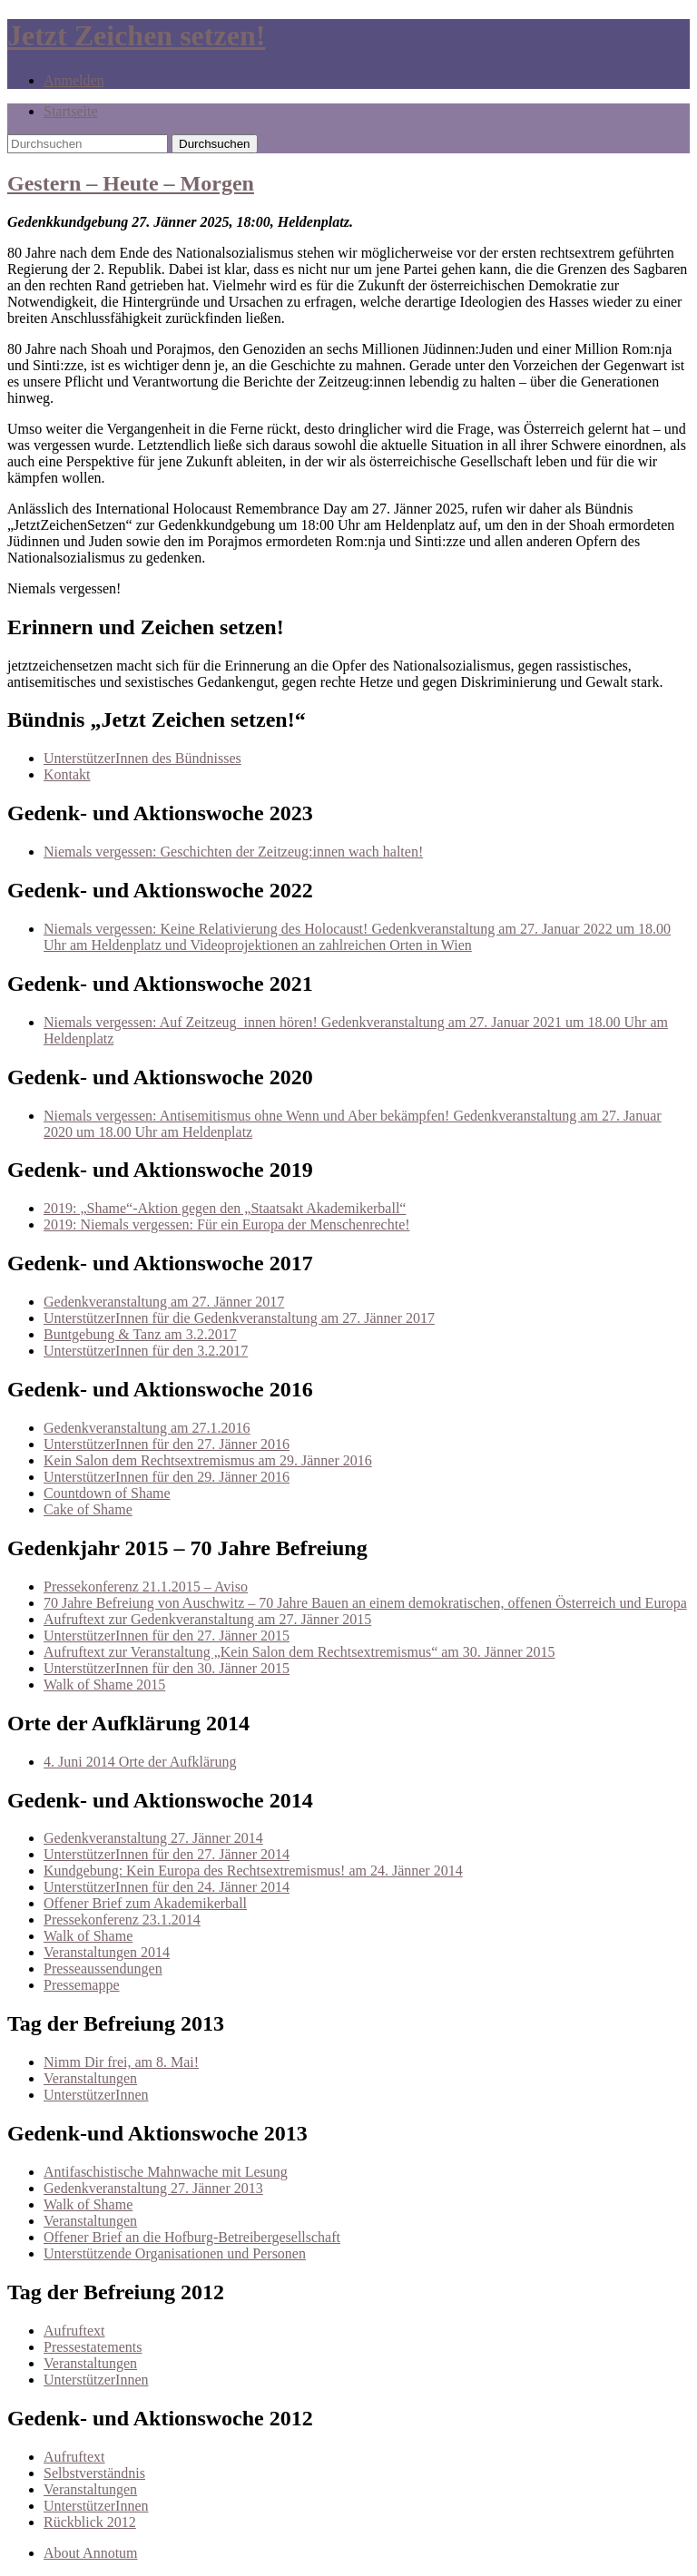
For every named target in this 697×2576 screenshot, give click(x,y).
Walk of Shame (88, 1936)
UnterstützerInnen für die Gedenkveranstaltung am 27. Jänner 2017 (239, 1318)
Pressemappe (82, 1985)
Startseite (71, 111)
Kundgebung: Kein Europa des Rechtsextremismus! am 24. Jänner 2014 (253, 1870)
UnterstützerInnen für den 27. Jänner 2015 (167, 1635)
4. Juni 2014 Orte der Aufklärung (140, 1761)
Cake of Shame (88, 1509)
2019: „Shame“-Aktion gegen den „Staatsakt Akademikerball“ (225, 1208)
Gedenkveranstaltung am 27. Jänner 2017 (164, 1301)
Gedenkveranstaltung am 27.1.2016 (147, 1427)
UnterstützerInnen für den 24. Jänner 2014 (167, 1887)
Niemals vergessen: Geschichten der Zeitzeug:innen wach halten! (233, 851)
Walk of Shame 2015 (104, 1684)
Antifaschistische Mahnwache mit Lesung (166, 2171)
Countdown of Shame (107, 1493)
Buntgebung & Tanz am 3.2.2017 (140, 1334)
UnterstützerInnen (96, 2094)
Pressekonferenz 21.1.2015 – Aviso (146, 1586)
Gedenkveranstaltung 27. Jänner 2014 (153, 1838)
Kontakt (67, 774)
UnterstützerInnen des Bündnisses (142, 758)
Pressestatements (93, 2347)
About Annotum (91, 2553)
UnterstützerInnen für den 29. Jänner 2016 (167, 1476)
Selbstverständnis (94, 2473)
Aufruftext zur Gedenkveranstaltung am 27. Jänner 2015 (207, 1619)
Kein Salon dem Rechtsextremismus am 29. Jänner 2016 (208, 1460)
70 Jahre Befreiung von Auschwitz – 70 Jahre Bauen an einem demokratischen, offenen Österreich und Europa (365, 1603)
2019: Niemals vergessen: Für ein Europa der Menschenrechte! (227, 1224)
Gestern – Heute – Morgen (130, 183)
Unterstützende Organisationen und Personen (175, 2253)
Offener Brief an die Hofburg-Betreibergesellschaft (192, 2237)
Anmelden (74, 80)
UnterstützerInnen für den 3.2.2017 (146, 1350)
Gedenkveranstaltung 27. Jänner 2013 (153, 2188)
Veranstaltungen (90, 2078)
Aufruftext (74, 2330)
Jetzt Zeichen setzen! (136, 35)
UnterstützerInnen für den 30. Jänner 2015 (167, 1668)
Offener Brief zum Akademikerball (145, 1903)
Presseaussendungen (103, 1968)
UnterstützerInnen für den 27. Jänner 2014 (167, 1854)
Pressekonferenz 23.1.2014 (122, 1919)
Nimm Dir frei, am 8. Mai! (121, 2062)
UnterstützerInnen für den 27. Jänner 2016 (167, 1444)
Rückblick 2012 (90, 2522)
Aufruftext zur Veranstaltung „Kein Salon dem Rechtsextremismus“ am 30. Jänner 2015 (299, 1652)
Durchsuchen (214, 144)
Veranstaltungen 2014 (107, 1952)
